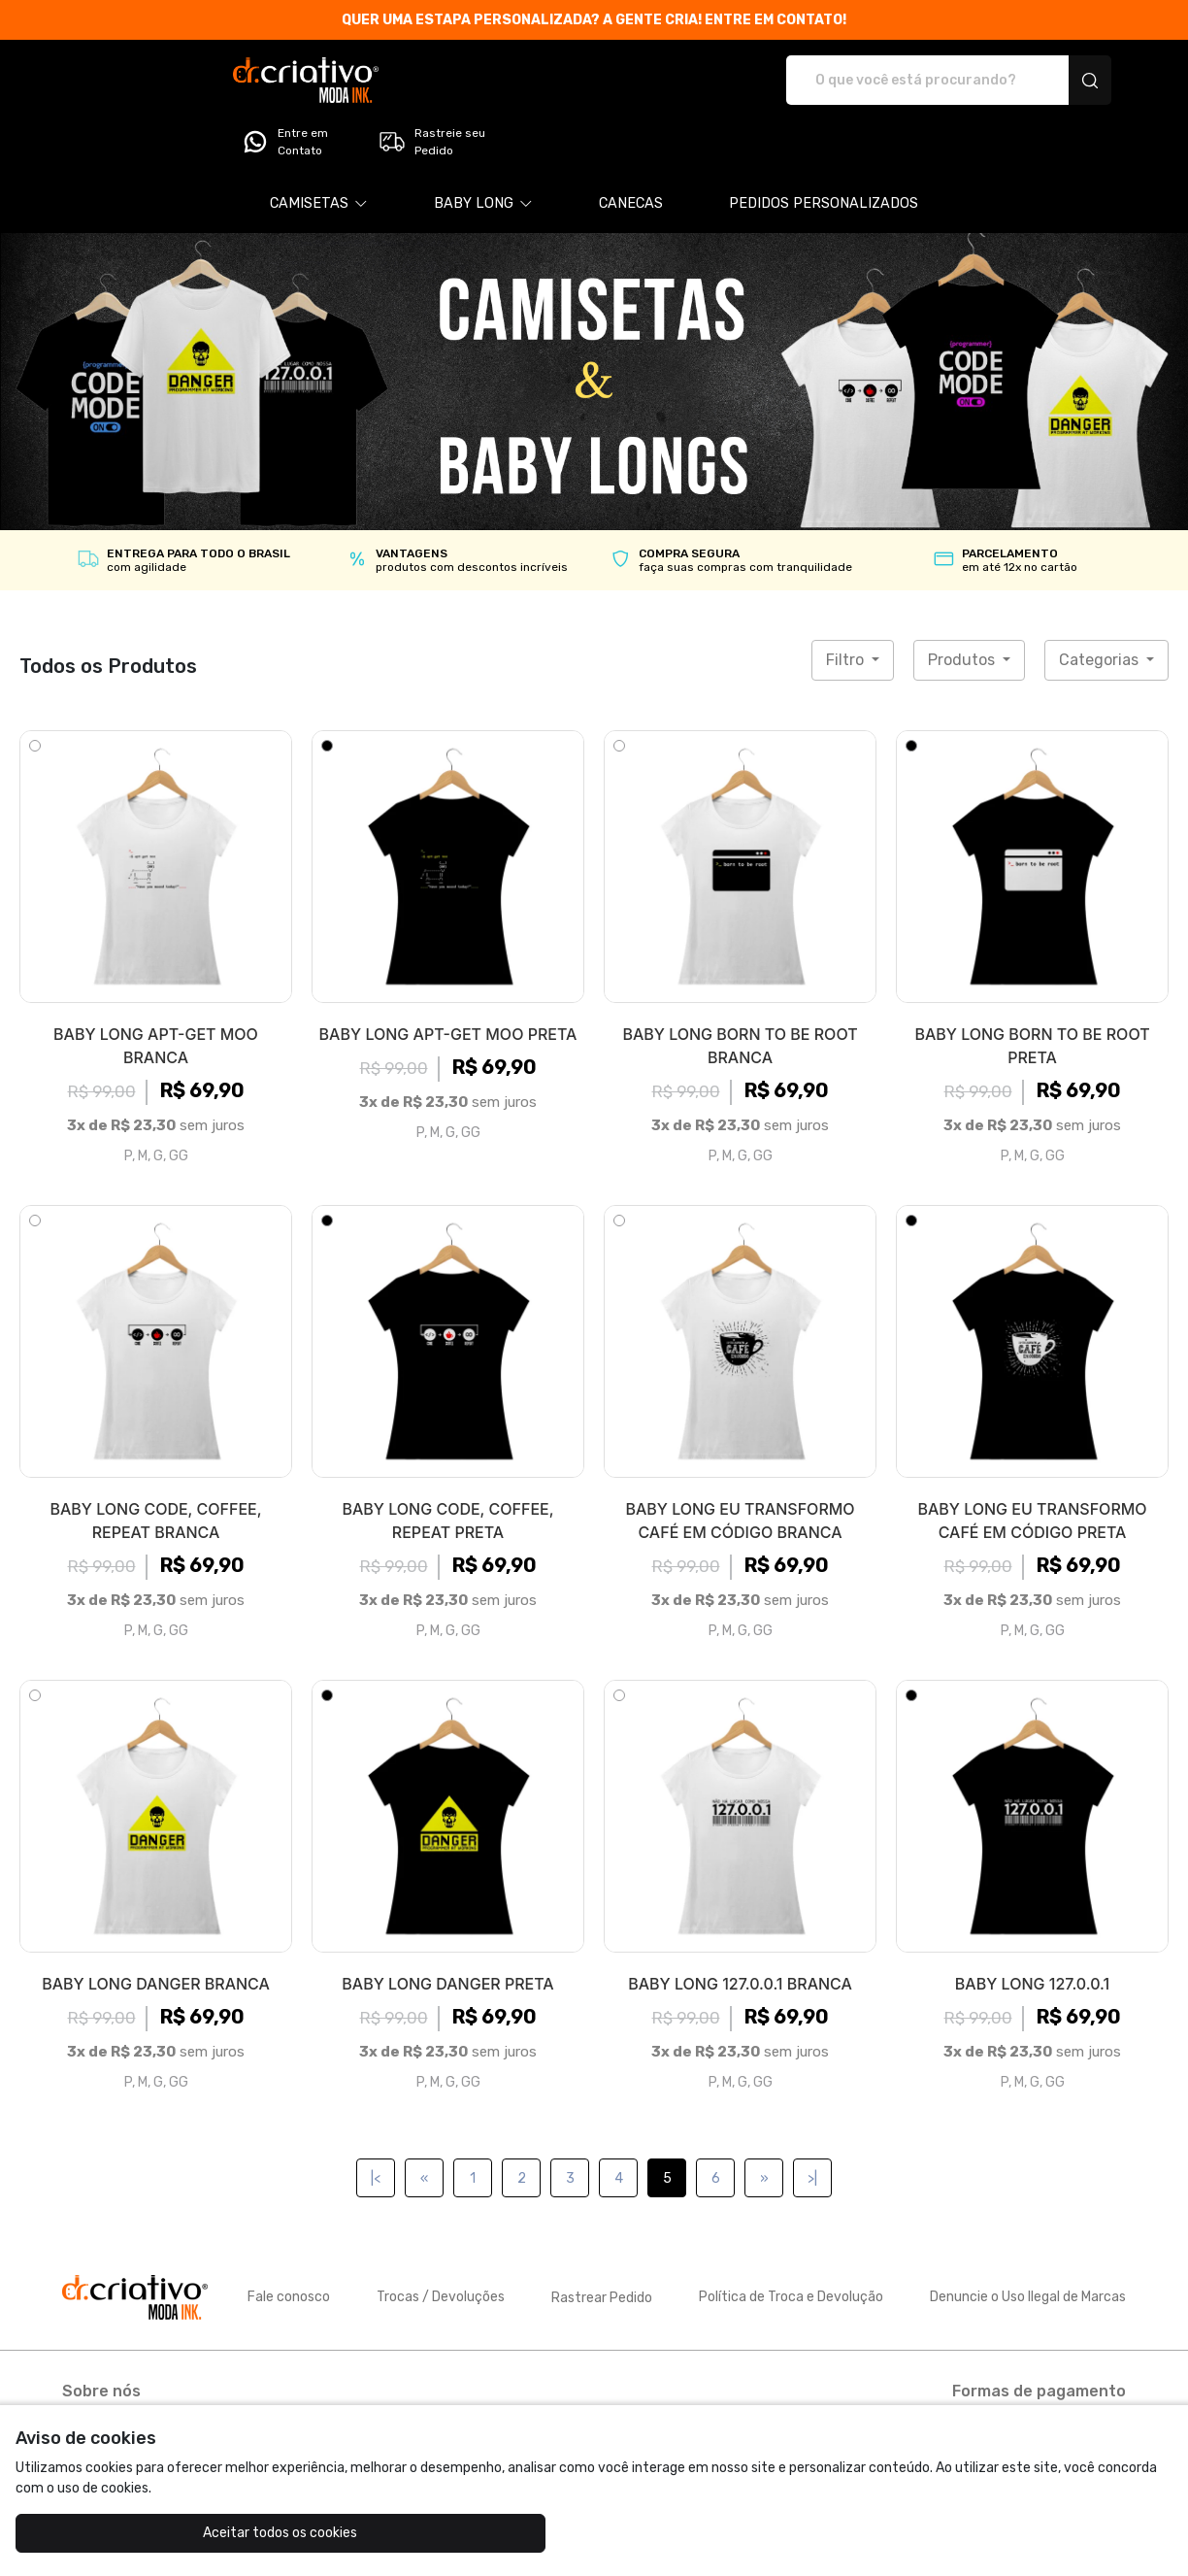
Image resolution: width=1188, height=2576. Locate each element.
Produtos (963, 605)
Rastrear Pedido (601, 2243)
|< (375, 2124)
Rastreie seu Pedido (1052, 80)
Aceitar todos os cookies (112, 2533)
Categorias (1100, 605)
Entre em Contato (904, 80)
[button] (319, 149)
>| (812, 2124)
